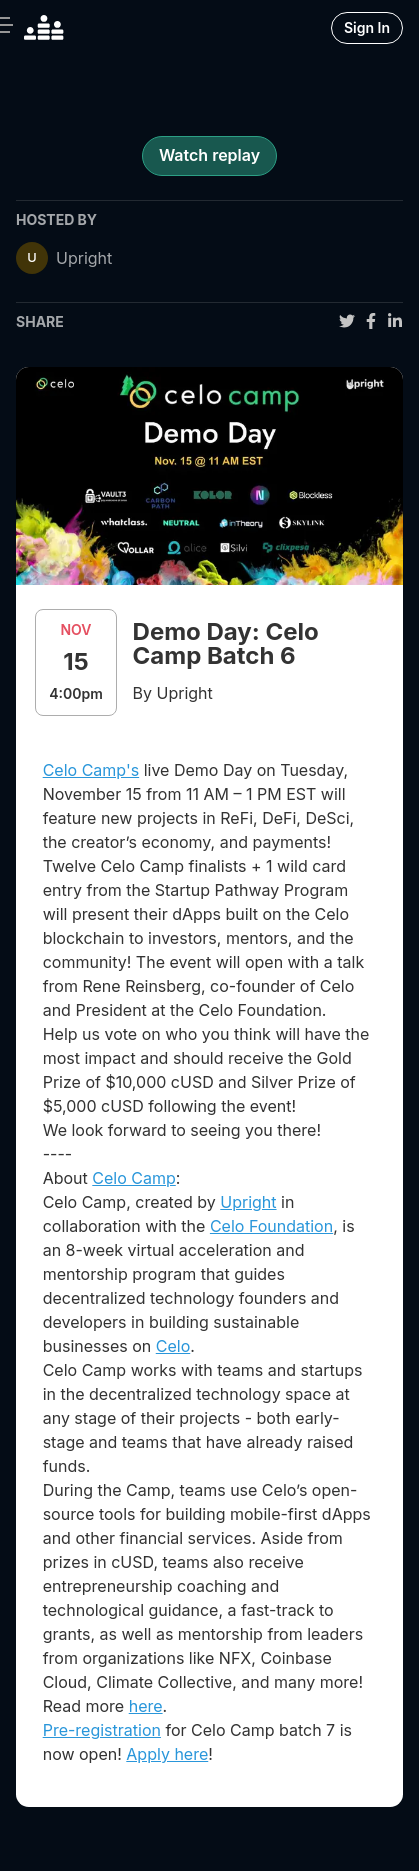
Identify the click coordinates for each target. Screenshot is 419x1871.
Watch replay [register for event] (209, 155)
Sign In (367, 27)
